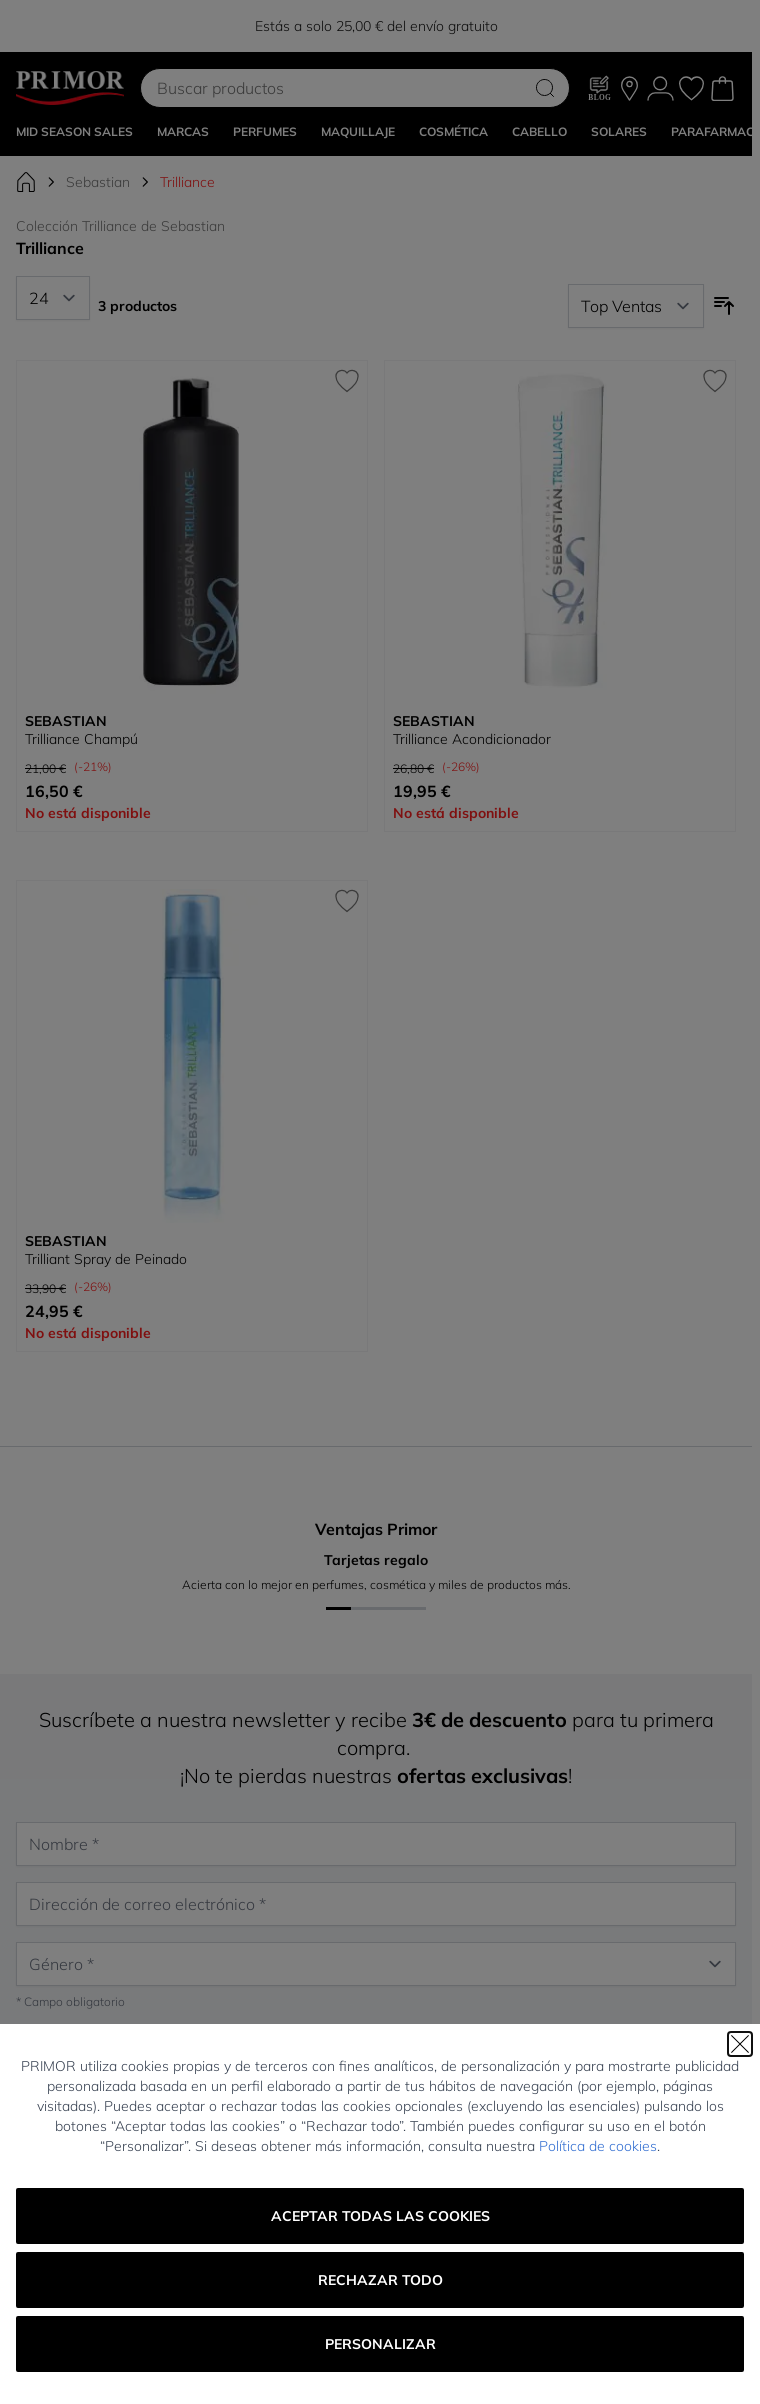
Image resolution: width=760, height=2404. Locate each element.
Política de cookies (598, 2146)
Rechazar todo (380, 2280)
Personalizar (380, 2344)
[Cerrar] (740, 2044)
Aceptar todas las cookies (380, 2216)
